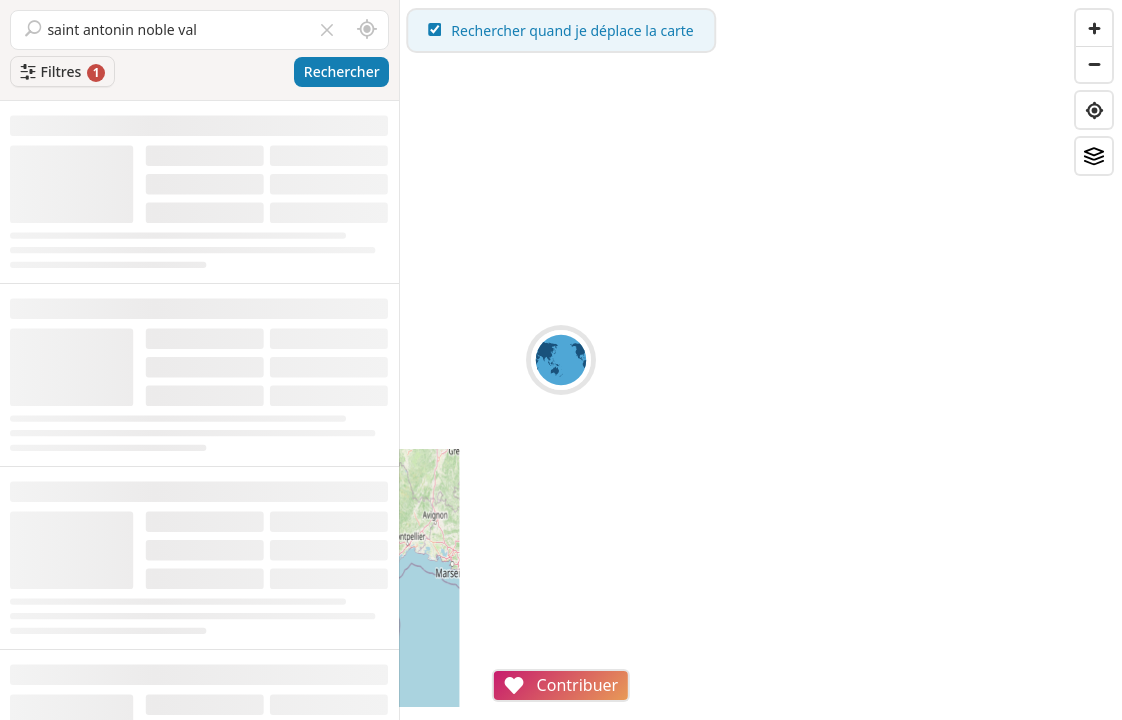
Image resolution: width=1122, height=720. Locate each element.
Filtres (50, 71)
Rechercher (342, 71)
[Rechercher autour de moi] (367, 30)
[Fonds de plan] (1094, 156)
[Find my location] (1094, 110)
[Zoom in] (1094, 28)
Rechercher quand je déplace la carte (761, 30)
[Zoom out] (1094, 64)
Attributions (538, 709)
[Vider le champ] (327, 30)
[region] (761, 360)
